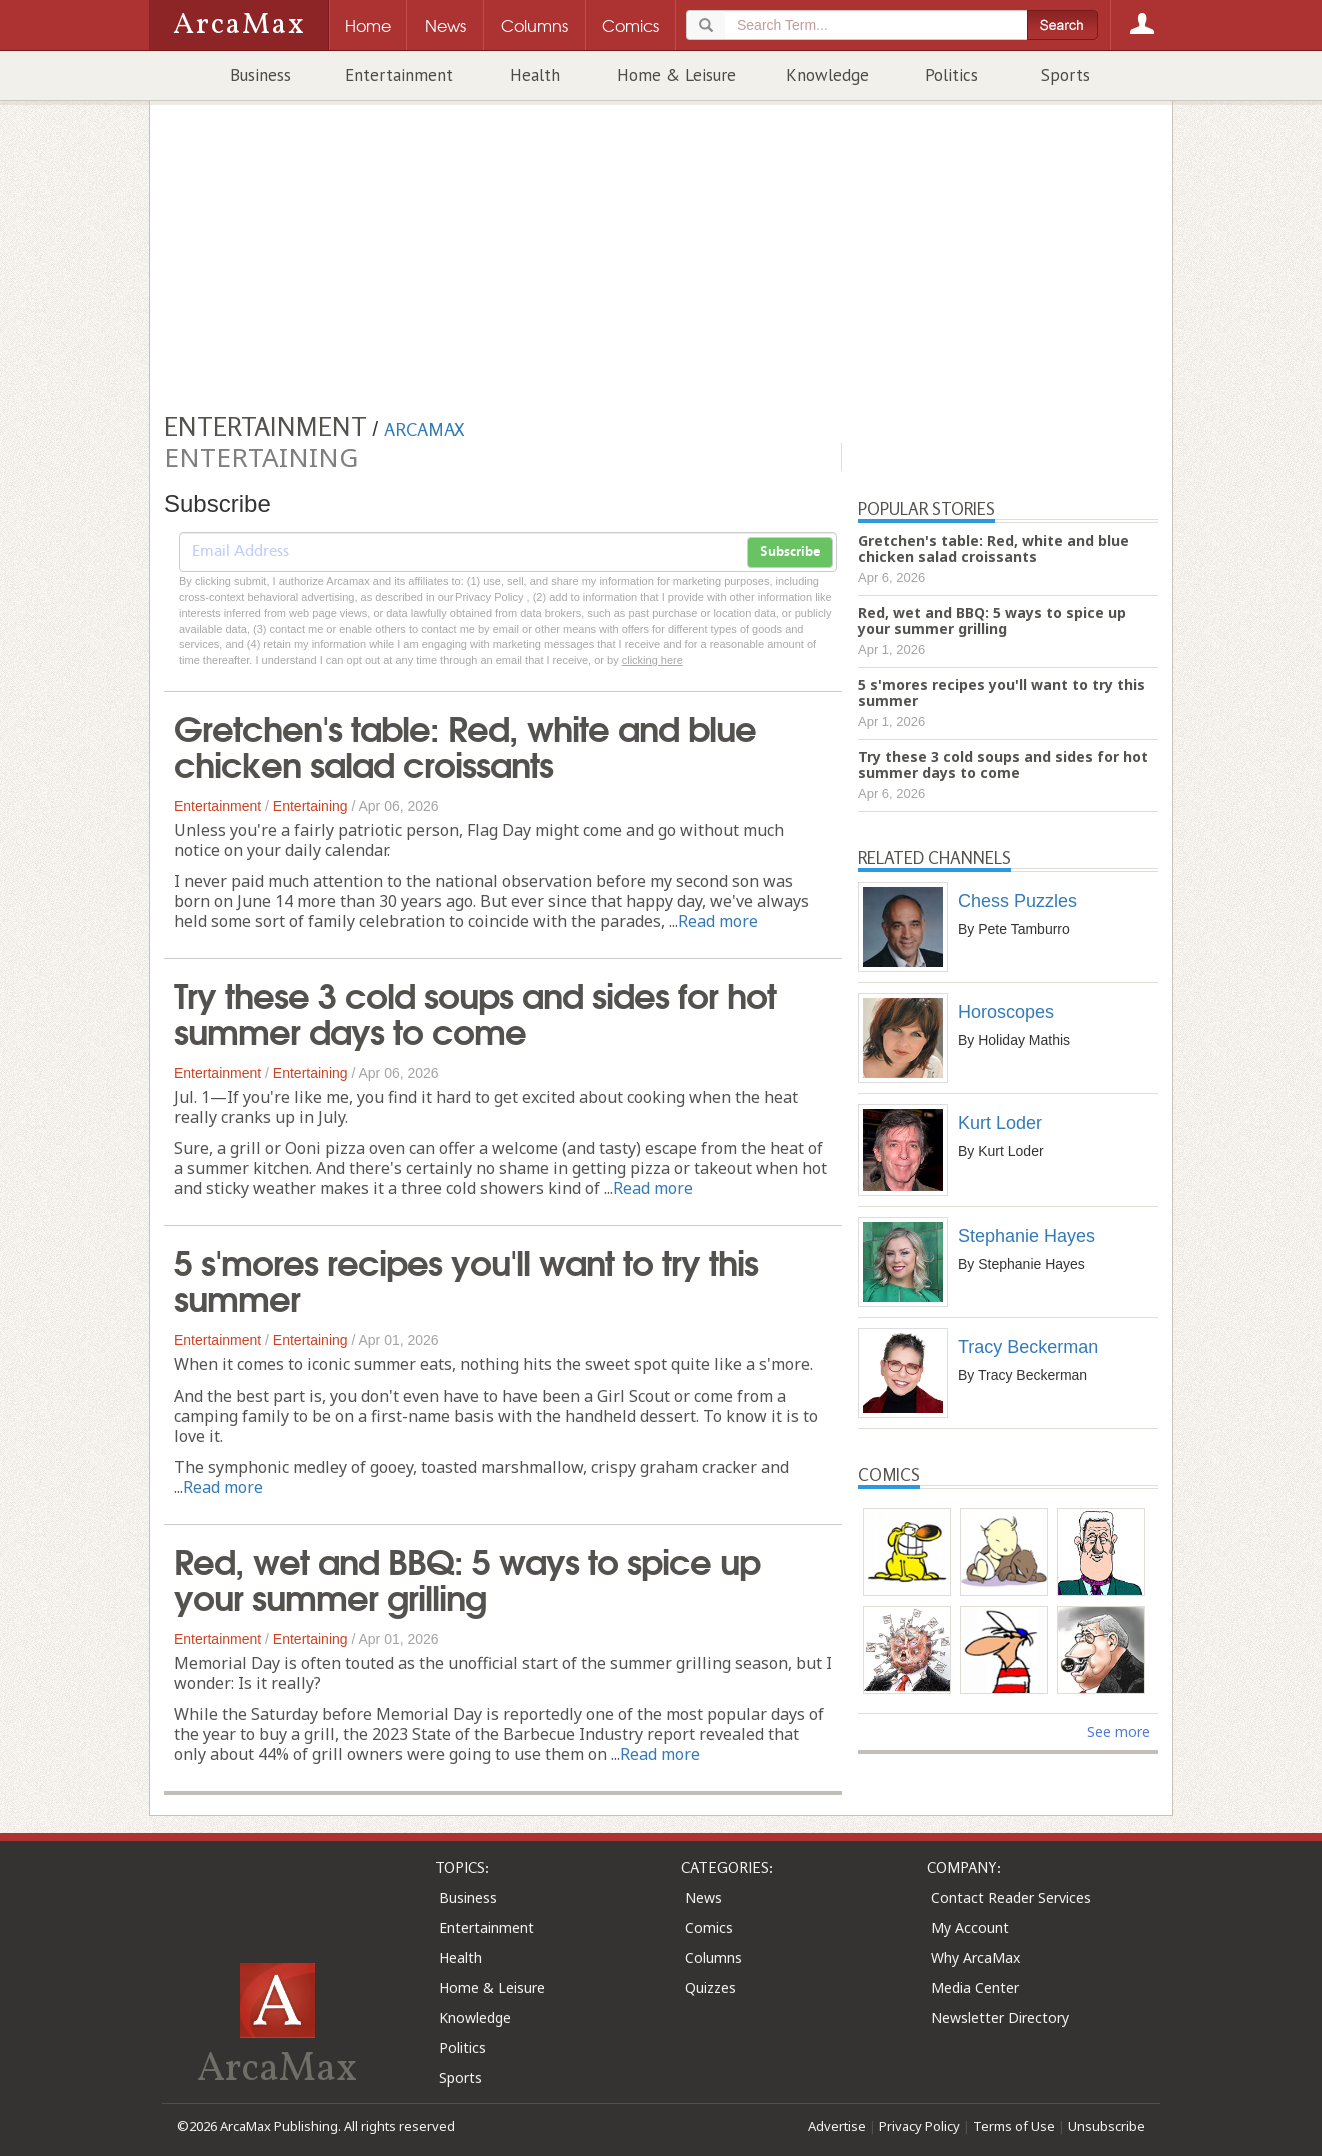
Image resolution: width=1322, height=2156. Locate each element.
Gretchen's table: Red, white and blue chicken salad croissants (465, 744)
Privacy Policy (919, 2126)
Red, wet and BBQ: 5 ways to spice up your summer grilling (467, 1577)
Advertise (837, 2126)
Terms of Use (1014, 2126)
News (703, 1897)
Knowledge (827, 75)
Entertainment (399, 75)
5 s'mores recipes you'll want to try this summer (466, 1278)
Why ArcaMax (975, 1957)
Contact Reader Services (1011, 1897)
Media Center (975, 1987)
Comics (709, 1927)
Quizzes (710, 1987)
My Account (970, 1927)
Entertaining (310, 806)
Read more (718, 921)
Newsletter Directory (1000, 2017)
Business (260, 75)
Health (535, 75)
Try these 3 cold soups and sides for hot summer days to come (475, 1011)
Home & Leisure (676, 75)
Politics (951, 75)
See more (1118, 1731)
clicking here (652, 660)
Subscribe (790, 552)
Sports (1065, 75)
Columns (713, 1957)
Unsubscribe (1106, 2126)
